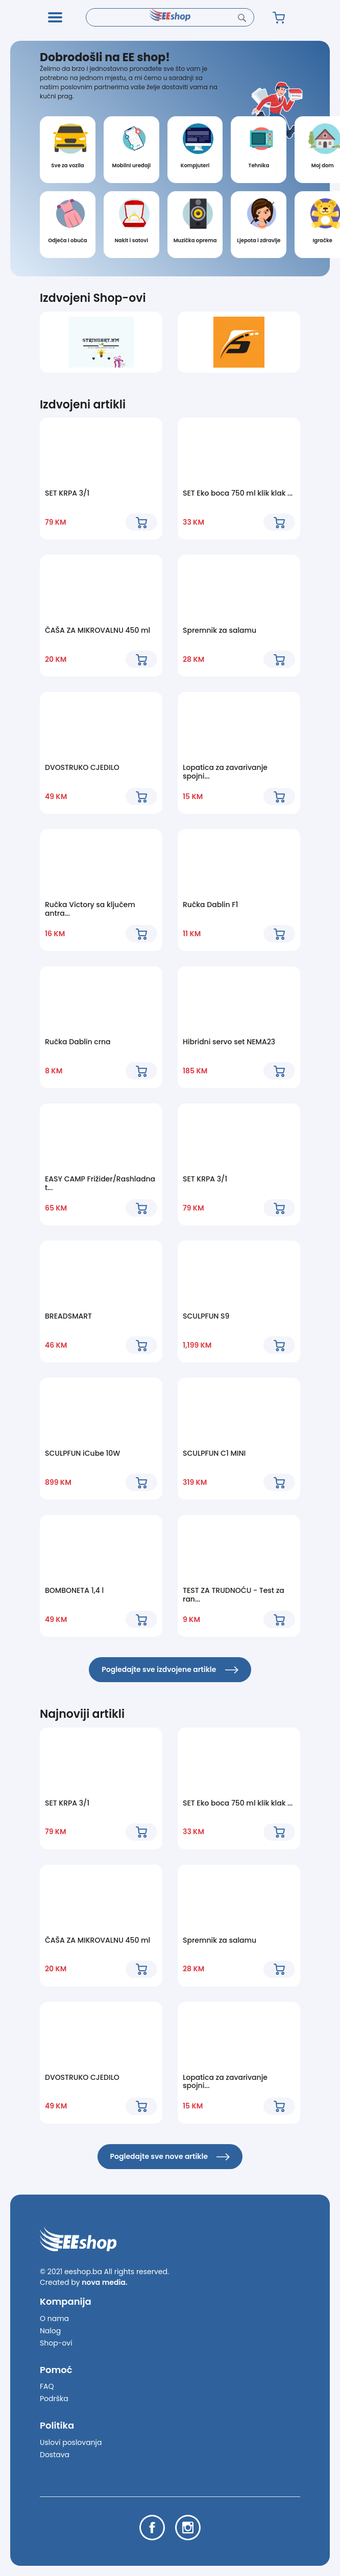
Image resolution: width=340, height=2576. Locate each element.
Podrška (54, 2398)
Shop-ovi (56, 2343)
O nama (54, 2318)
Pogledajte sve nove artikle (170, 2156)
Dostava (54, 2455)
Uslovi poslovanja (71, 2442)
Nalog (50, 2331)
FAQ (47, 2386)
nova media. (104, 2282)
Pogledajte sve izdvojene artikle (170, 1669)
